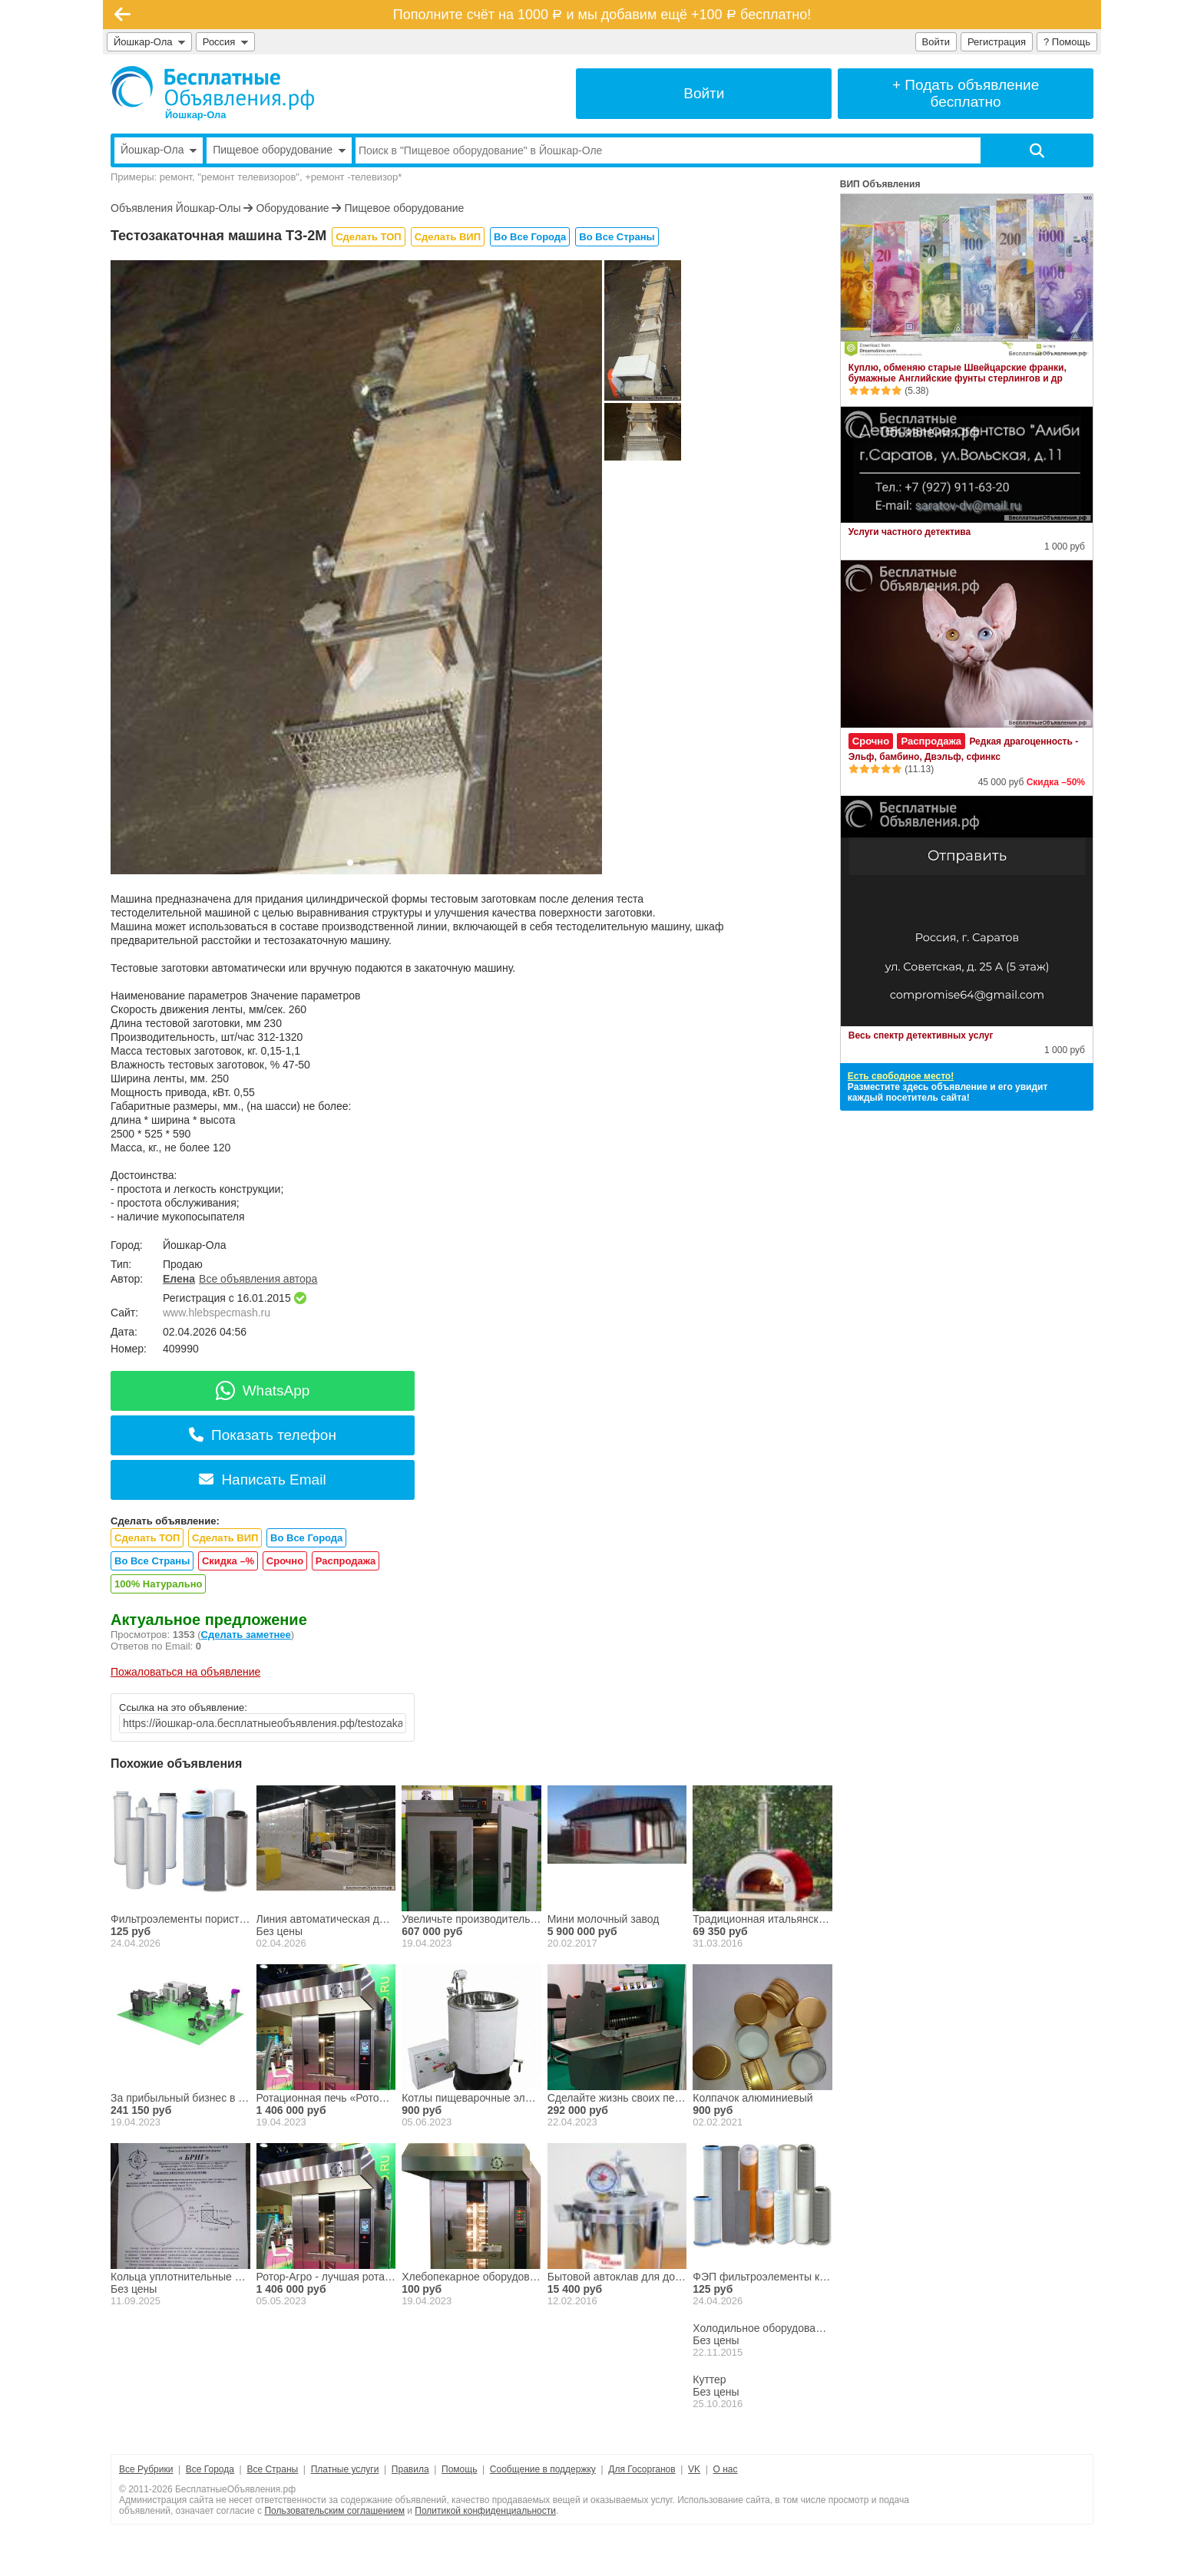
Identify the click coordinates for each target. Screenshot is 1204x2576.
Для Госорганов (641, 2469)
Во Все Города (530, 237)
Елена (179, 1279)
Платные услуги (345, 2469)
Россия (225, 42)
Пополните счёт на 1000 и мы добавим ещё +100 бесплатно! (602, 14)
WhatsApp (263, 1390)
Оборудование (292, 208)
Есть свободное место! (901, 1076)
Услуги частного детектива (909, 532)
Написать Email (262, 1479)
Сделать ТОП (368, 237)
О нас (725, 2469)
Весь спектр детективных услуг (921, 1035)
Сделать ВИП (448, 237)
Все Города (210, 2469)
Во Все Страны (616, 237)
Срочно (284, 1561)
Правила (410, 2469)
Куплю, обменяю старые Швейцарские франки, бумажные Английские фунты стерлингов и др (957, 373)
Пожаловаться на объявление (185, 1672)
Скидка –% (228, 1561)
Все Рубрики (146, 2469)
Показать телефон (262, 1435)
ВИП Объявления (880, 184)
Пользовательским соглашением (334, 2510)
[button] (350, 863)
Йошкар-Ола (149, 42)
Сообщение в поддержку (543, 2469)
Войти (936, 42)
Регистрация (997, 42)
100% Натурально (158, 1584)
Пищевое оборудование (404, 208)
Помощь (459, 2469)
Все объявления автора (258, 1279)
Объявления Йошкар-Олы (176, 208)
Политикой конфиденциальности (485, 2510)
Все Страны (272, 2469)
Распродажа (346, 1561)
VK (694, 2469)
